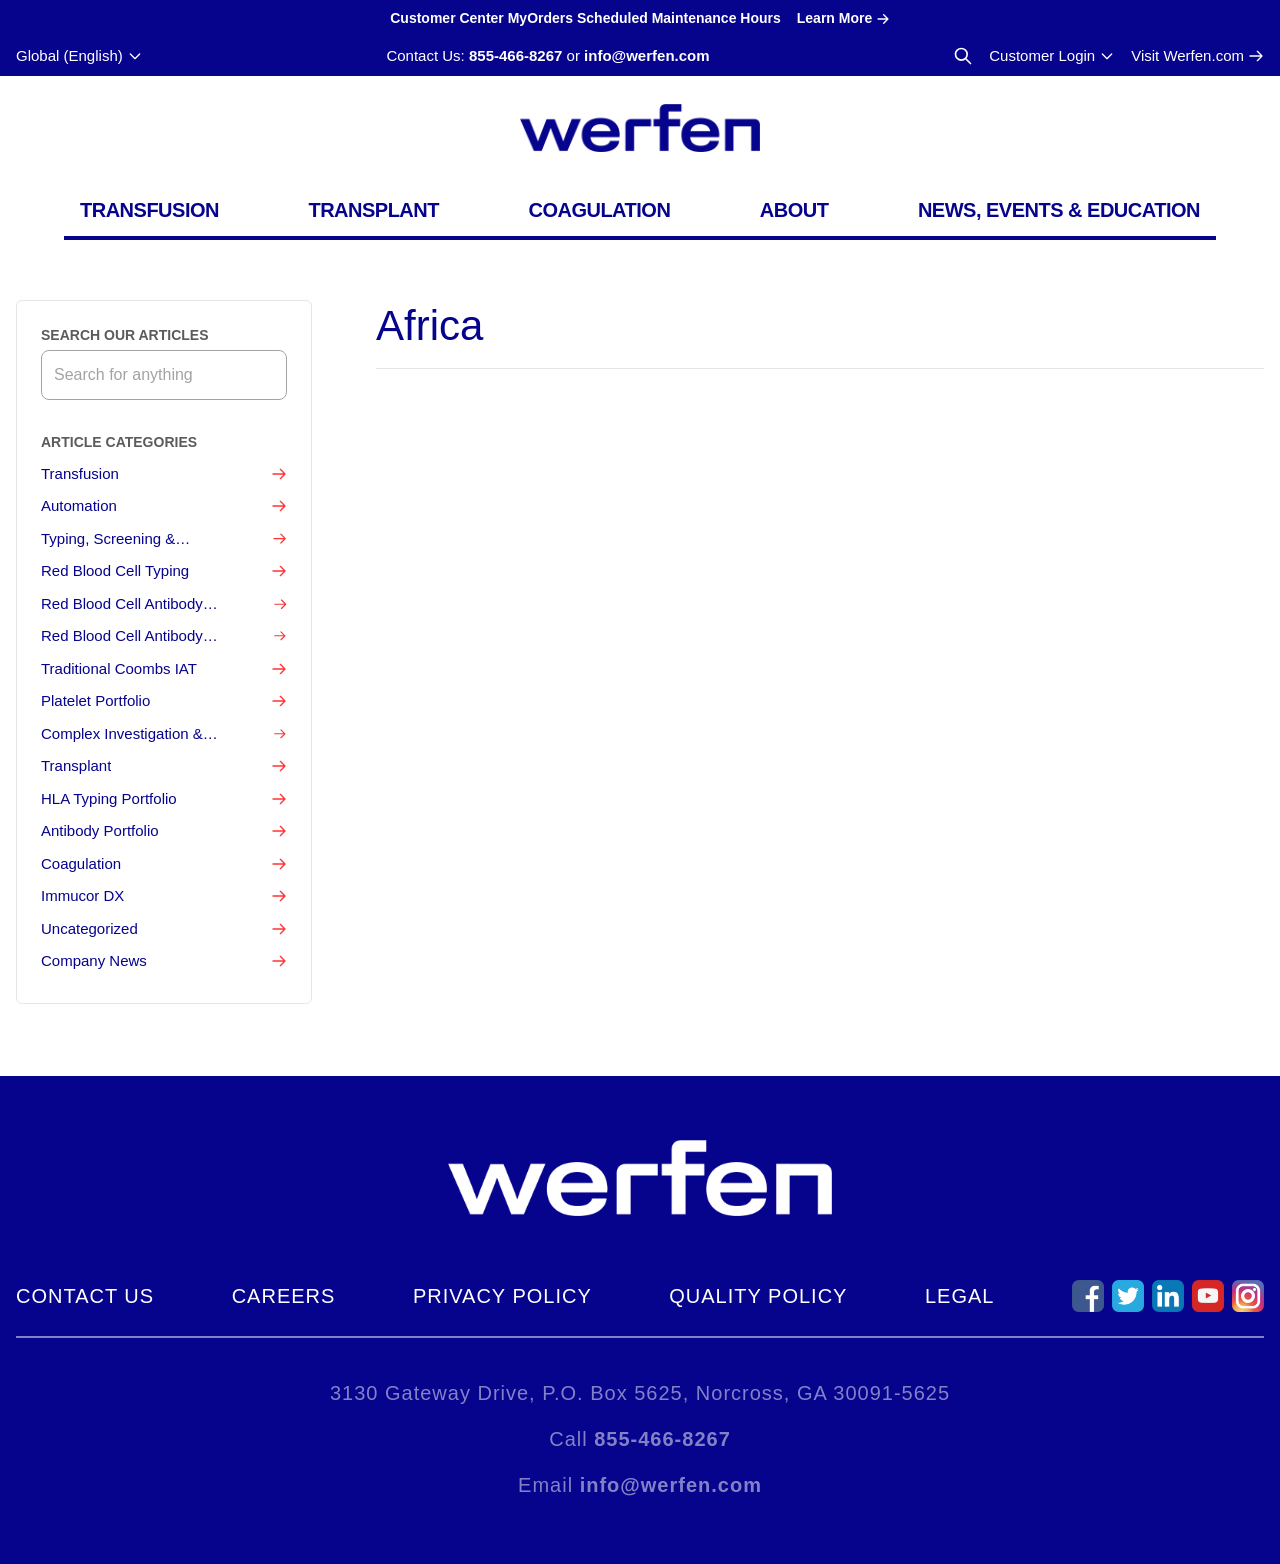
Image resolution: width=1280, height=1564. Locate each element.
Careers (284, 1296)
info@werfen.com (646, 55)
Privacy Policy (502, 1296)
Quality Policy (758, 1296)
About (794, 210)
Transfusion (149, 210)
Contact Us (85, 1296)
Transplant (373, 210)
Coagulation (599, 210)
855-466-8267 (515, 55)
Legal (959, 1296)
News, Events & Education (1059, 210)
